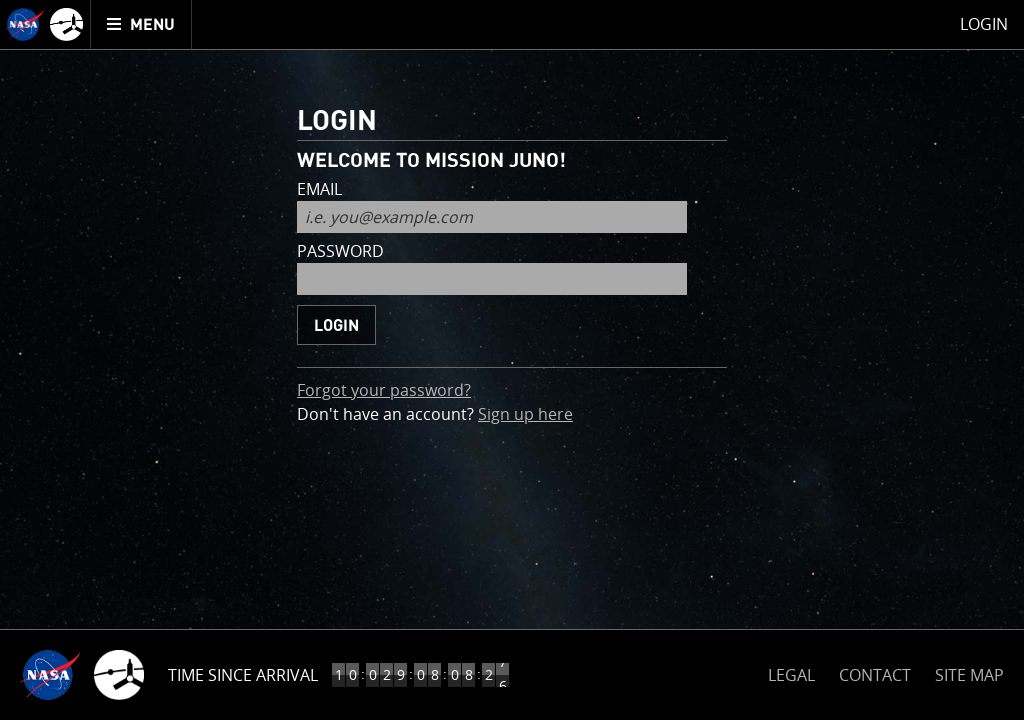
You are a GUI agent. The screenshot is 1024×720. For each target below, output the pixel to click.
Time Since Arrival (243, 675)
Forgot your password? (384, 390)
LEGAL (791, 671)
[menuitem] (141, 24)
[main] (512, 360)
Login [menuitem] (984, 24)
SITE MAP (969, 675)
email (319, 190)
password (340, 252)
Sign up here (525, 413)
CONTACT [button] (875, 675)
